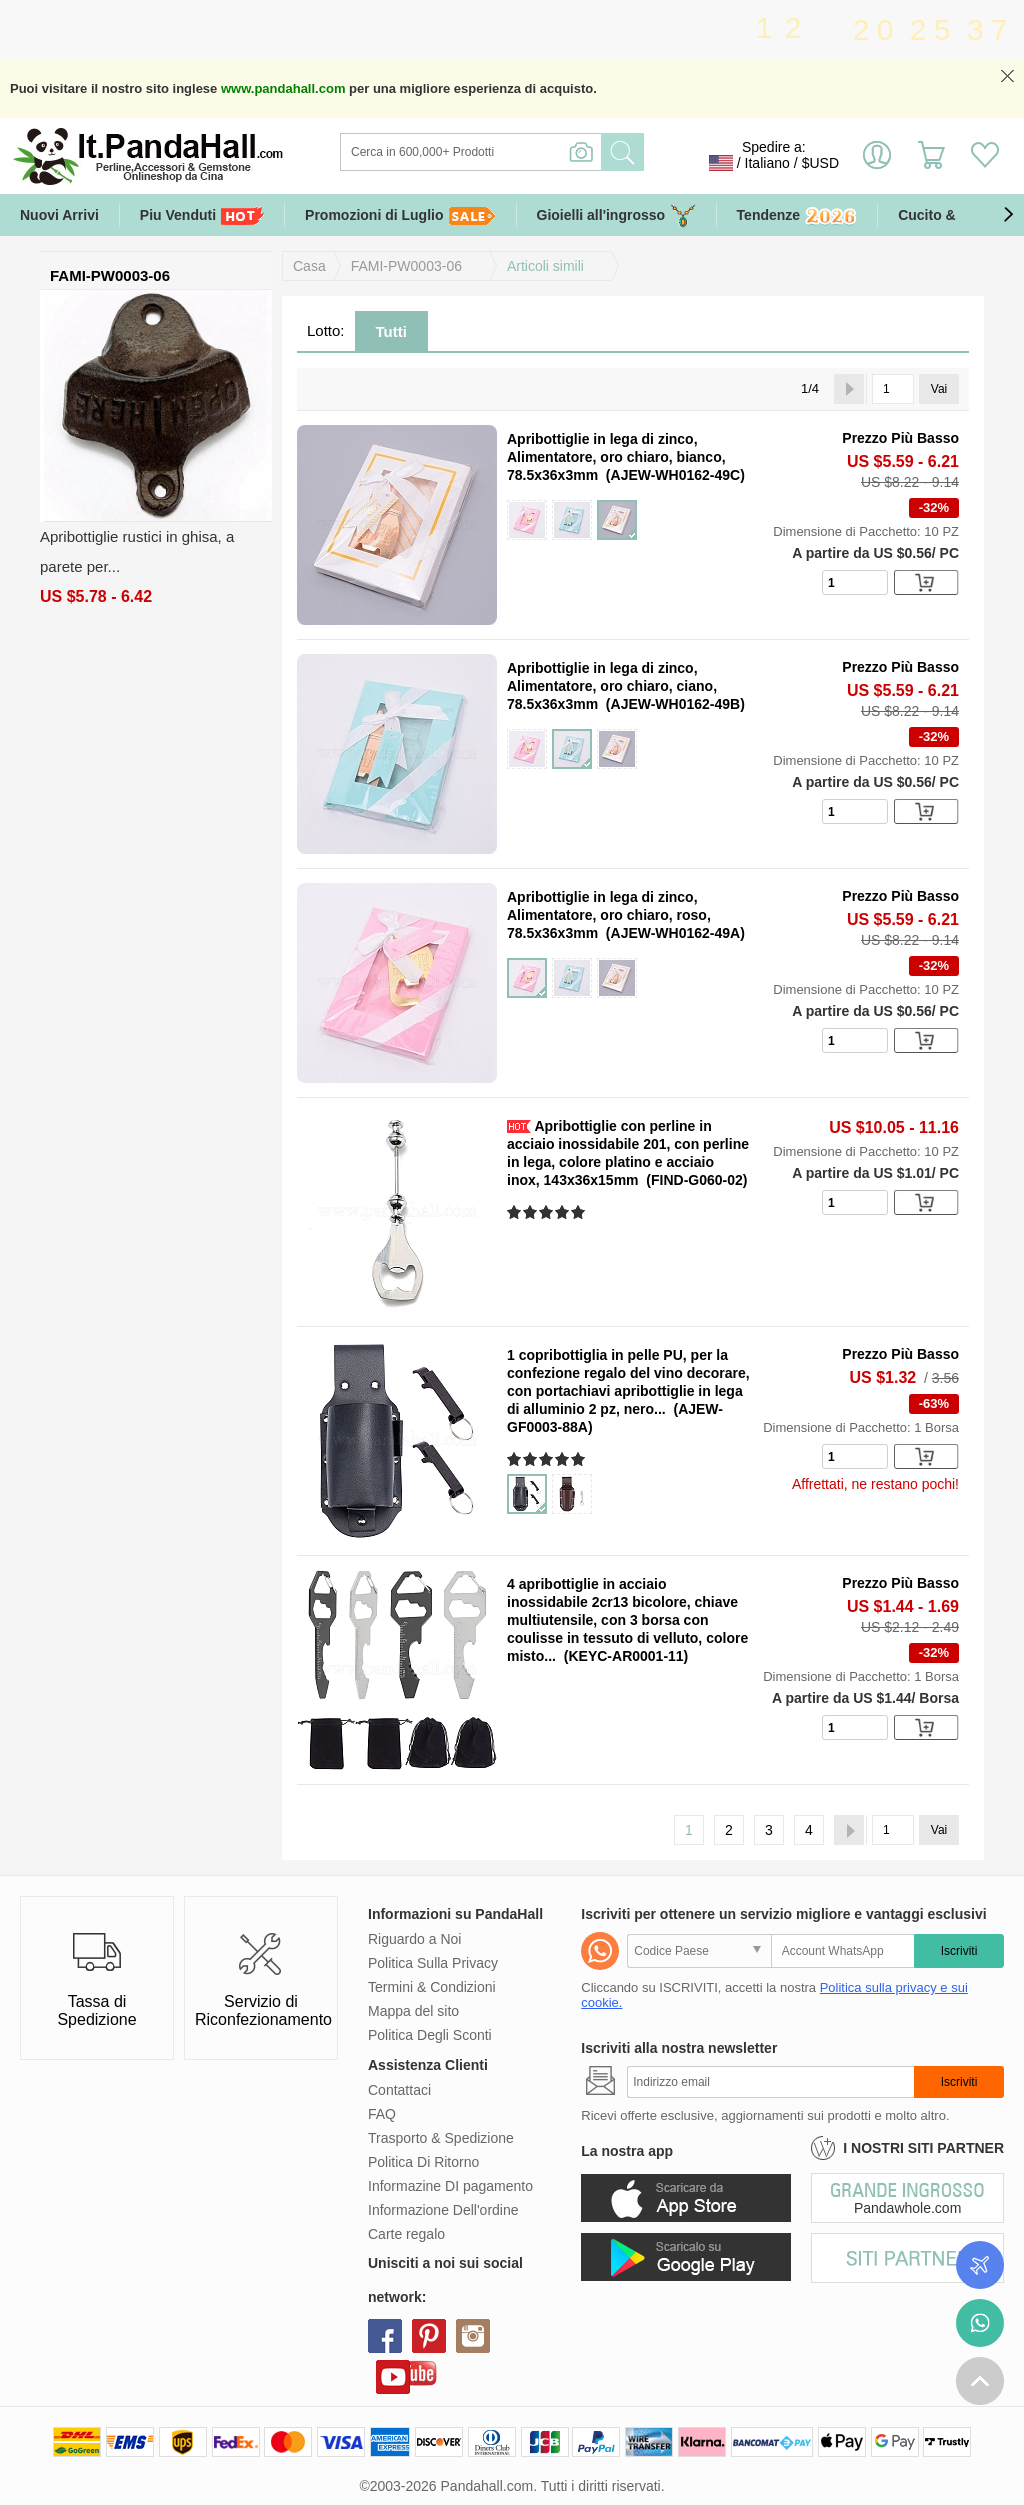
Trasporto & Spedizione (441, 2138)
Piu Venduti (202, 215)
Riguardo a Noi (414, 1939)
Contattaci (399, 2090)
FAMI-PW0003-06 (406, 266)
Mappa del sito (413, 2011)
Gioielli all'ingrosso (616, 215)
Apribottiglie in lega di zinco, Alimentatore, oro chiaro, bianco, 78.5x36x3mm (616, 457)
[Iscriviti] (770, 2082)
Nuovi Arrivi (59, 215)
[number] (855, 582)
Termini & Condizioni (432, 1987)
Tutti (391, 331)
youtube (393, 2377)
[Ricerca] (552, 152)
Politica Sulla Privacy (433, 1963)
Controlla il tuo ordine (980, 2265)
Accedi (877, 163)
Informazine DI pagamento (450, 2186)
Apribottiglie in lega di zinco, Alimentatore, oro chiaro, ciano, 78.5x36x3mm (612, 686)
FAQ (382, 2114)
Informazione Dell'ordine (443, 2210)
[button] (1008, 215)
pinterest (429, 2336)
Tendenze (797, 216)
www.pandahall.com (283, 88)
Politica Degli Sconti (430, 2035)
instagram (473, 2336)
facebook (385, 2336)
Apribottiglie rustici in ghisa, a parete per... (137, 551)
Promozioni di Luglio (400, 215)
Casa (309, 266)
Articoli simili (545, 266)
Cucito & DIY (940, 215)
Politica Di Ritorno (423, 2162)
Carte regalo (406, 2234)
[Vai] (893, 389)
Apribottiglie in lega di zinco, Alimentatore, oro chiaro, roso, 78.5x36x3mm (609, 915)
